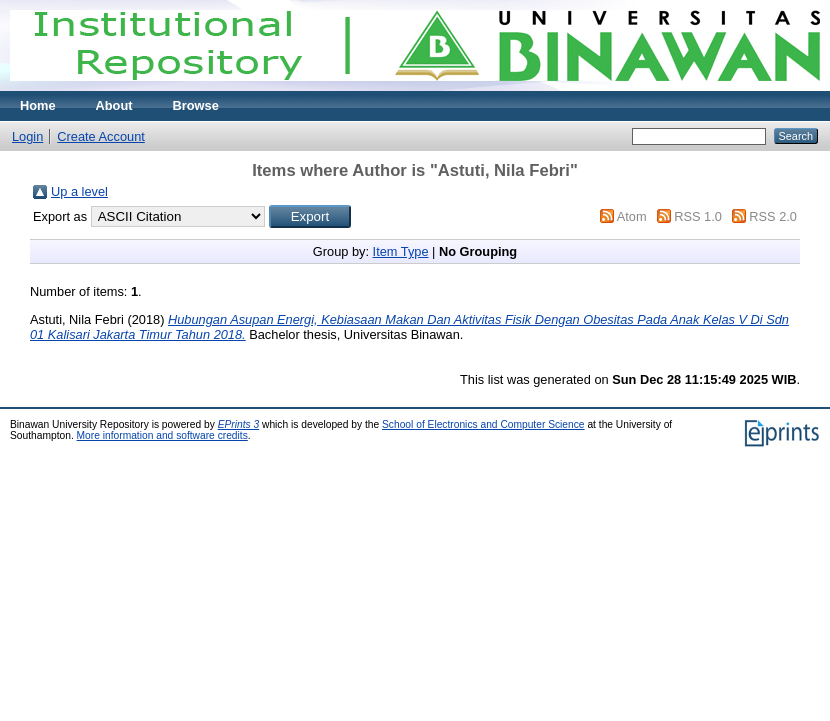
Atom (632, 216)
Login (27, 136)
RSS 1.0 (698, 216)
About (114, 105)
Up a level (79, 191)
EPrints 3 (239, 424)
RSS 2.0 (773, 216)
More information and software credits (162, 435)
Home (38, 105)
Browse (196, 105)
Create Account (101, 136)
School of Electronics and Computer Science (483, 424)
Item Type (401, 251)
